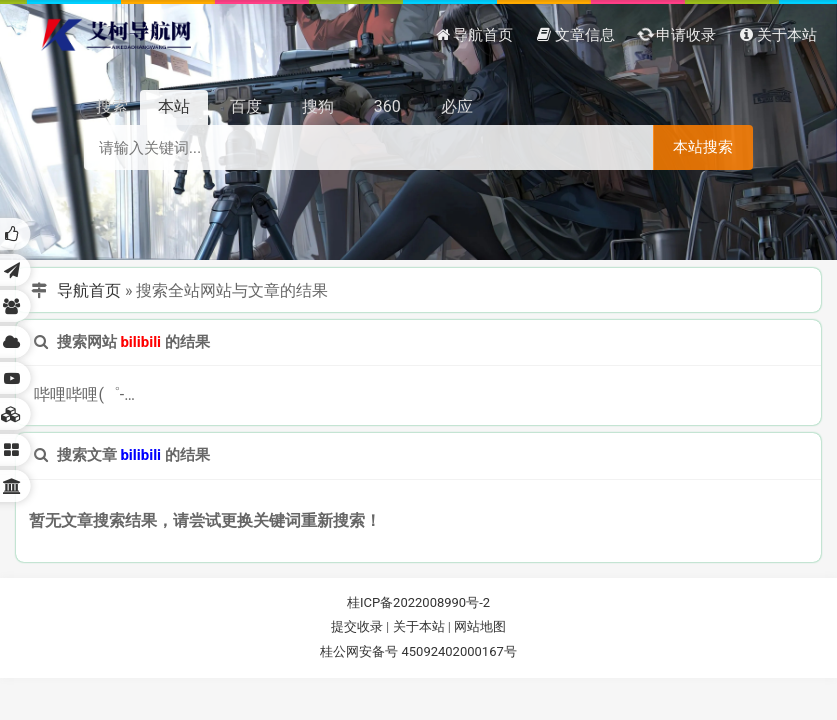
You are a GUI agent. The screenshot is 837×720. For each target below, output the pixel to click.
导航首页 (89, 290)
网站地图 (480, 626)
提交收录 (357, 626)
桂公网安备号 (360, 651)
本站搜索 (703, 146)
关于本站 (419, 626)
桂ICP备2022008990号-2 (418, 602)
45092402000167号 (458, 651)
